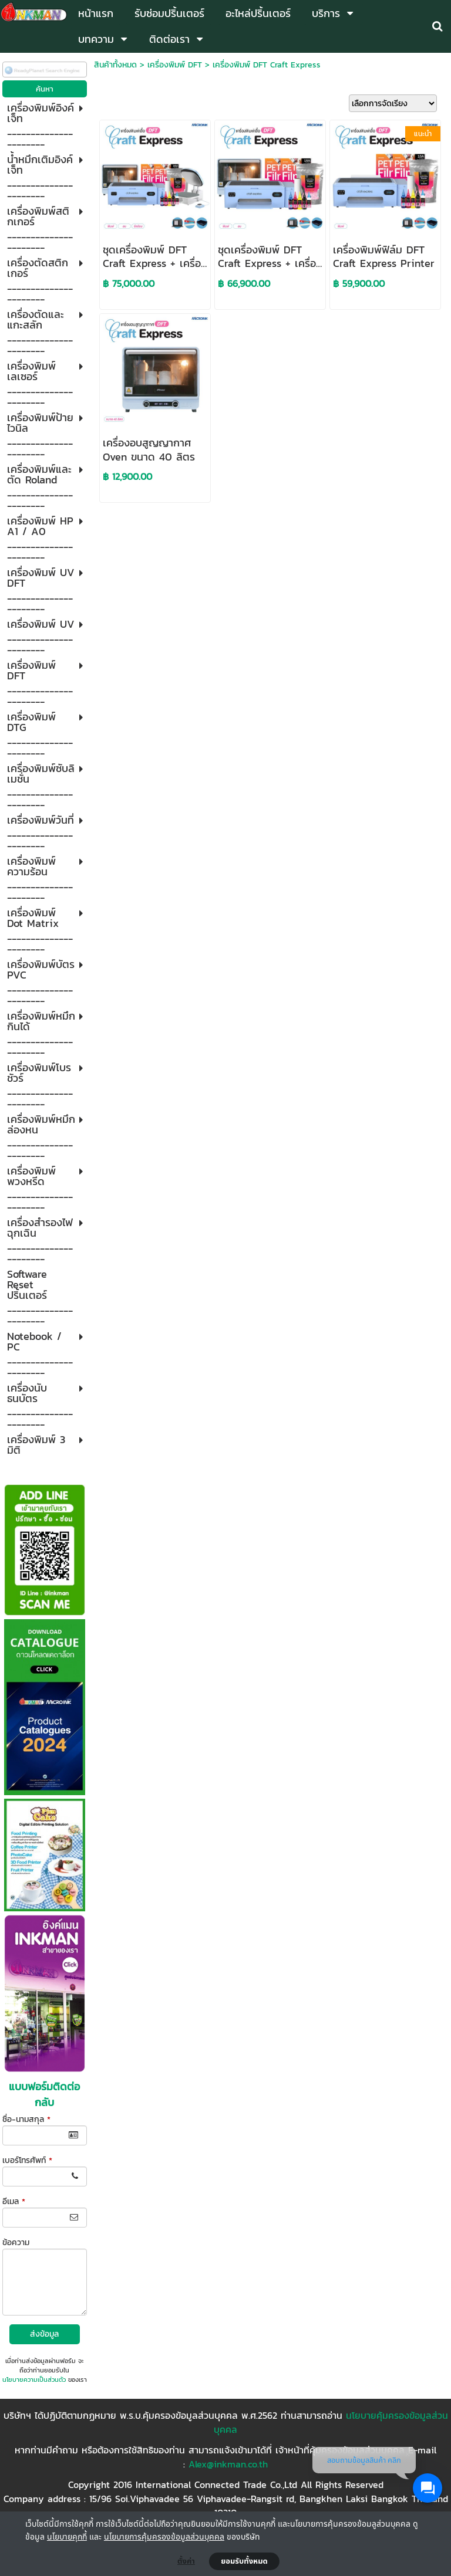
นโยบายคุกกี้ (67, 2536)
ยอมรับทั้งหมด (244, 2561)
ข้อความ (15, 2242)
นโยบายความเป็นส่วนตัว (34, 2379)
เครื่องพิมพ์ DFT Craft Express (267, 65)
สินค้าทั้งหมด (115, 65)
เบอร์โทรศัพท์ (27, 2160)
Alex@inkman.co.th (228, 2464)
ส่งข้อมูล (44, 2334)
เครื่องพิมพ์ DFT (174, 65)
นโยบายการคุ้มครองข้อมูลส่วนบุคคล (164, 2536)
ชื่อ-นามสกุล (26, 2119)
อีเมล (13, 2201)
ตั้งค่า (186, 2561)
